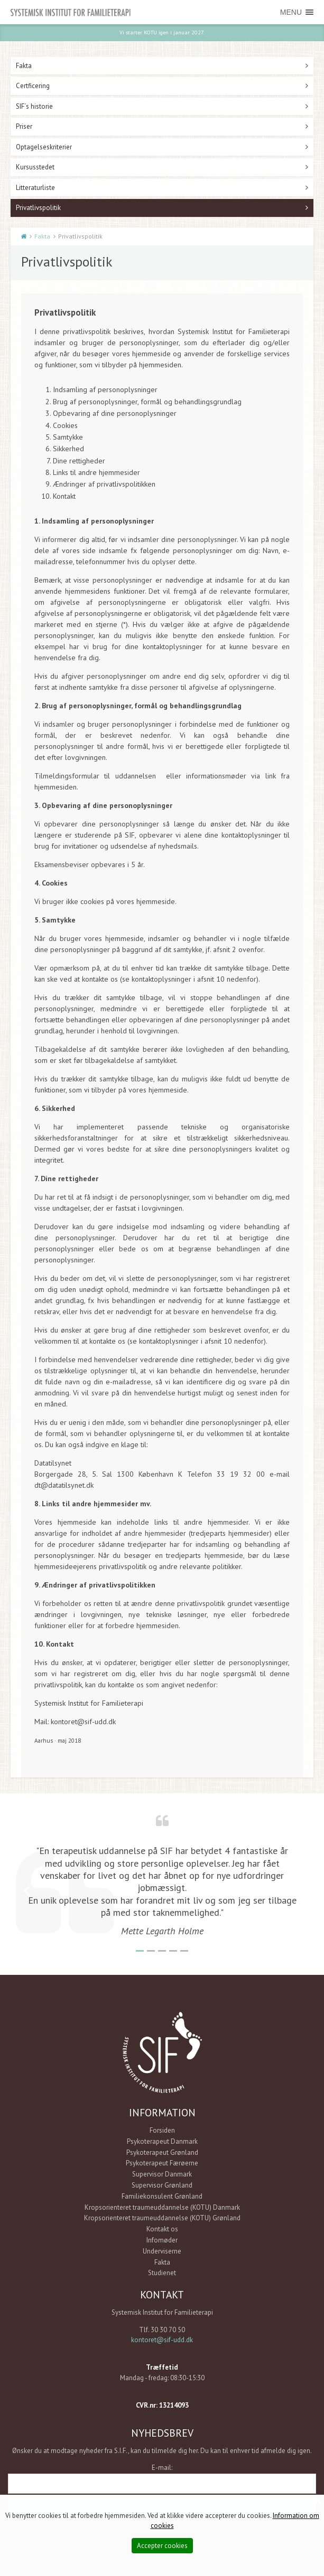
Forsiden (162, 2129)
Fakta (24, 65)
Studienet (162, 2272)
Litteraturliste (35, 187)
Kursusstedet (35, 166)
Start (23, 236)
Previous (26, 1891)
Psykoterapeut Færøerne (162, 2162)
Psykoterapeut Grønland (162, 2151)
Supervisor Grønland (162, 2184)
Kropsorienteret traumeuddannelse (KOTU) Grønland (162, 2217)
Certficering (33, 85)
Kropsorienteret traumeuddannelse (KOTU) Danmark (162, 2206)
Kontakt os (162, 2228)
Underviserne (162, 2250)
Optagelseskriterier (44, 146)
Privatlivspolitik (38, 207)
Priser (24, 125)
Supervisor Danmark (162, 2173)
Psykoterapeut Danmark (162, 2140)
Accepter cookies (162, 2545)
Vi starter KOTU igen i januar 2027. (162, 31)
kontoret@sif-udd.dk (162, 2339)
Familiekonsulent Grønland (162, 2195)
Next (297, 1891)
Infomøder (162, 2239)
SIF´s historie (34, 105)
